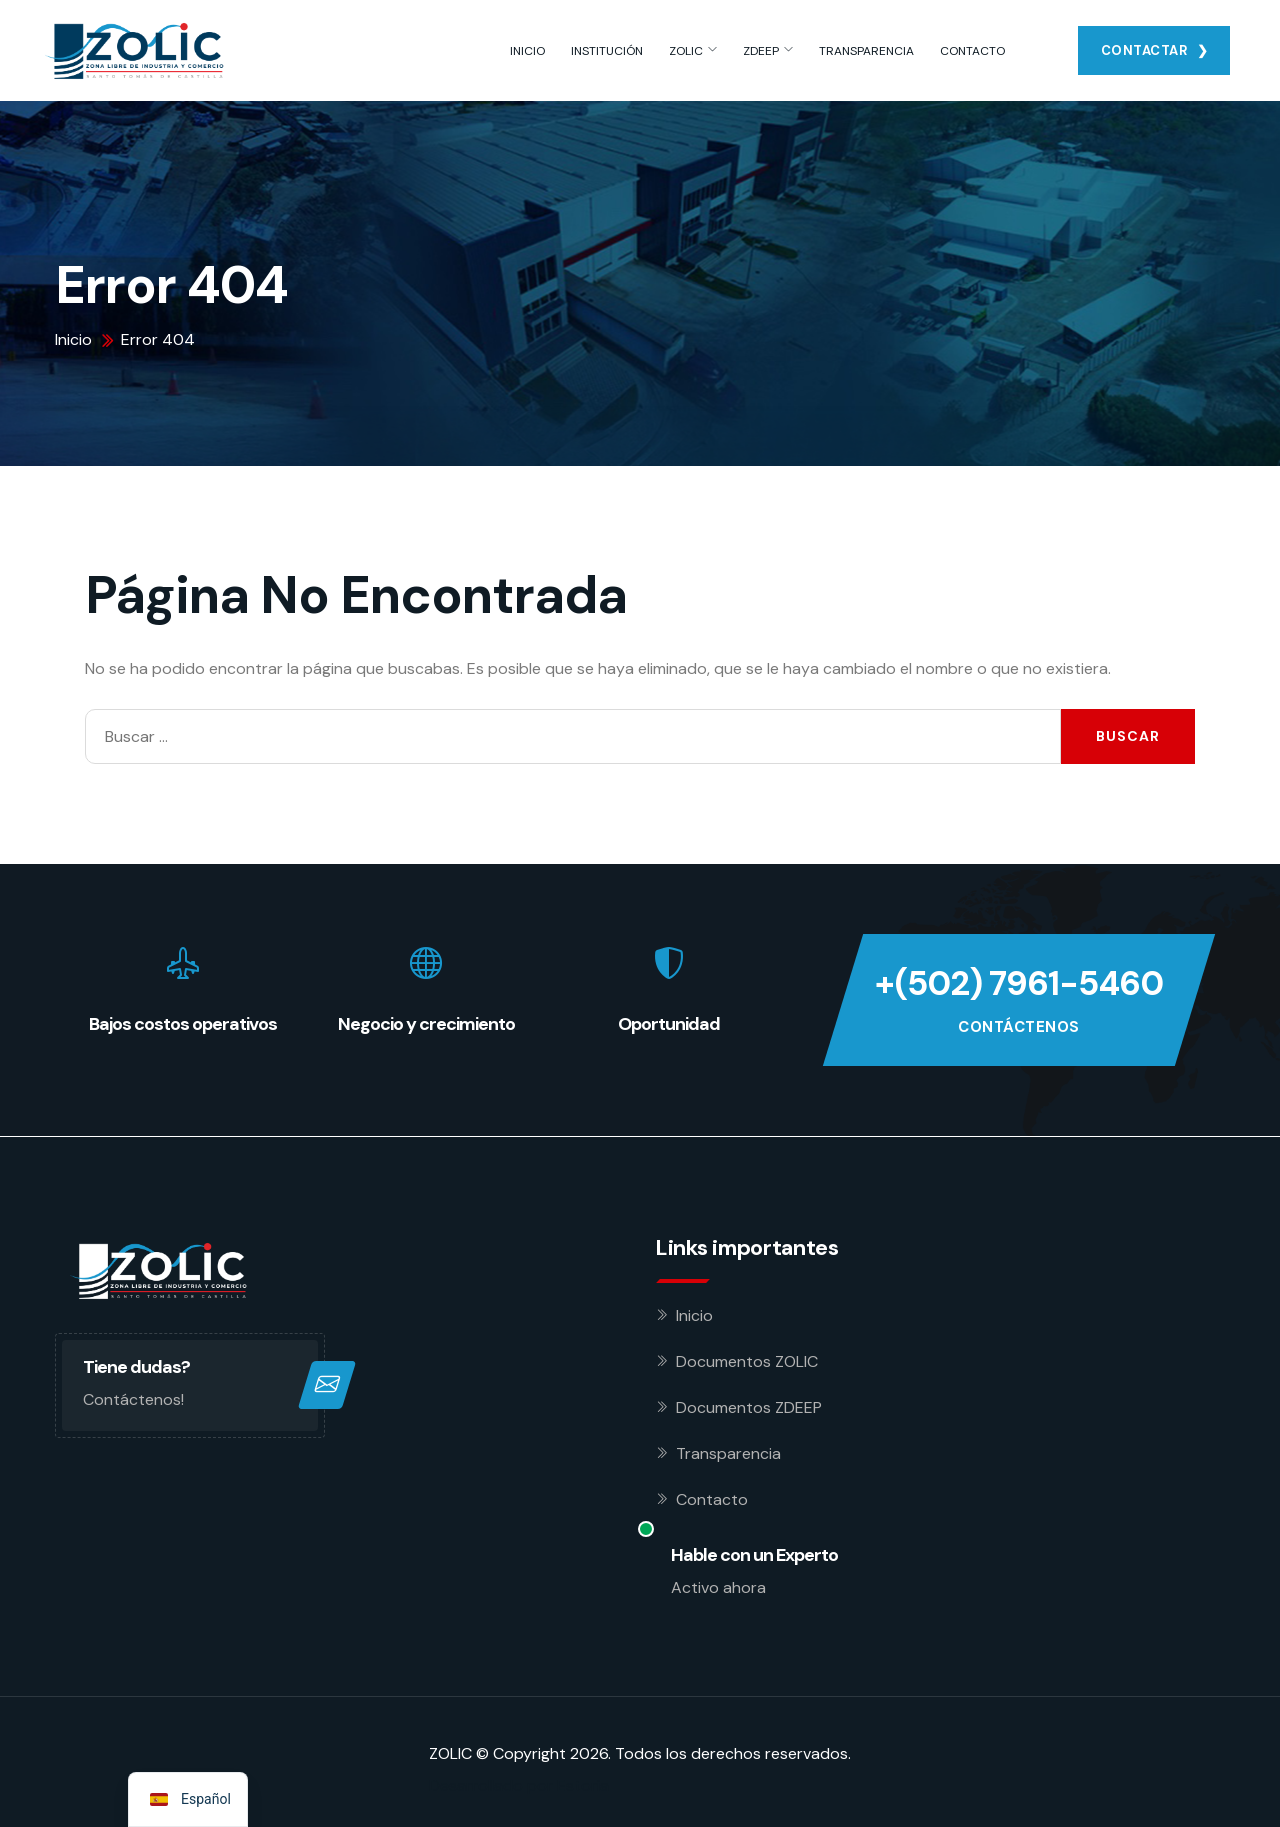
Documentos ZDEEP (749, 1407)
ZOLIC (686, 51)
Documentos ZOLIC (747, 1361)
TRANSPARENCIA (866, 51)
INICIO (527, 51)
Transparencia (728, 1453)
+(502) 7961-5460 (1019, 983)
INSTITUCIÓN (607, 51)
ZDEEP (761, 51)
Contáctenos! (133, 1399)
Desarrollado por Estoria (519, 1785)
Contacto (712, 1499)
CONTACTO (972, 51)
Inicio (694, 1315)
